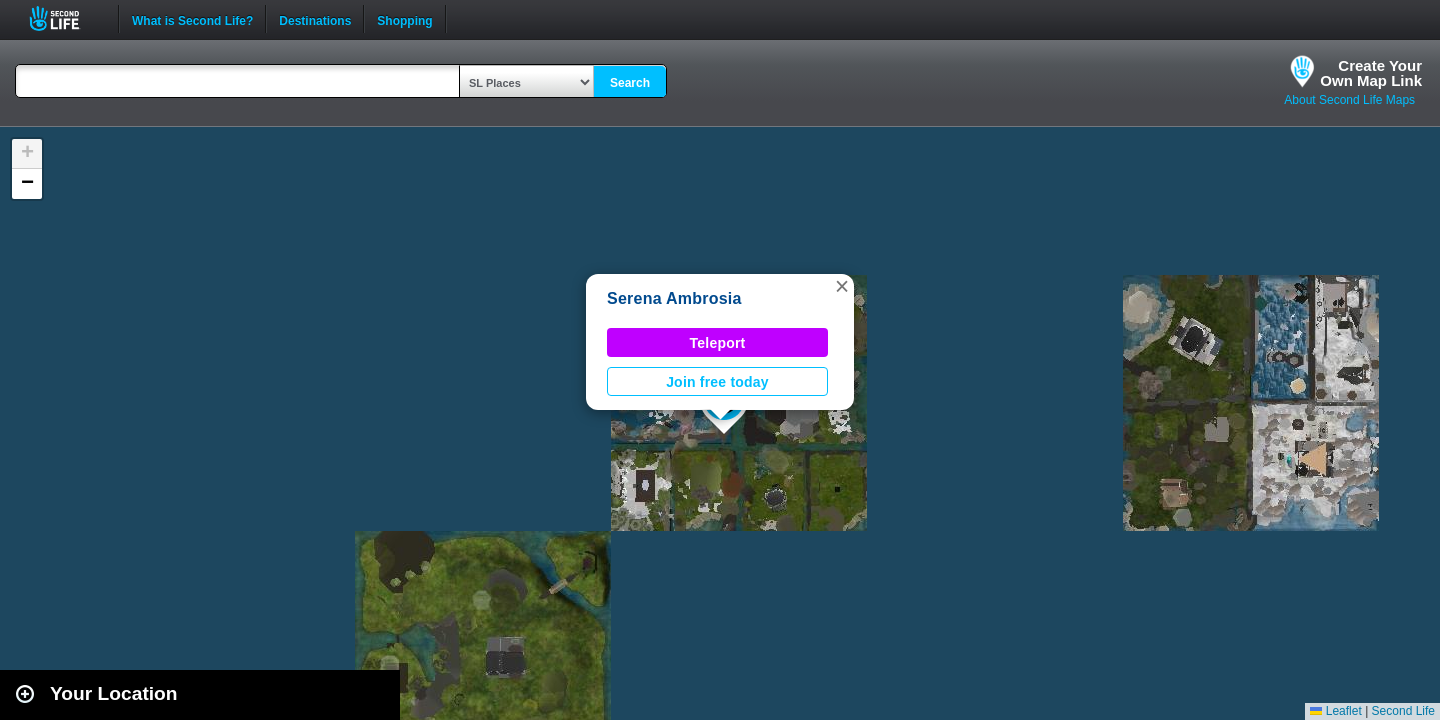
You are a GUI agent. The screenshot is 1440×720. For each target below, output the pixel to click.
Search (630, 83)
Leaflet (1335, 711)
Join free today (717, 382)
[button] (842, 286)
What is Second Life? (192, 19)
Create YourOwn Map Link (1371, 73)
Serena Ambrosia (674, 298)
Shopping (404, 19)
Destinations (315, 19)
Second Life (65, 18)
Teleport (718, 343)
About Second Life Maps (1349, 100)
